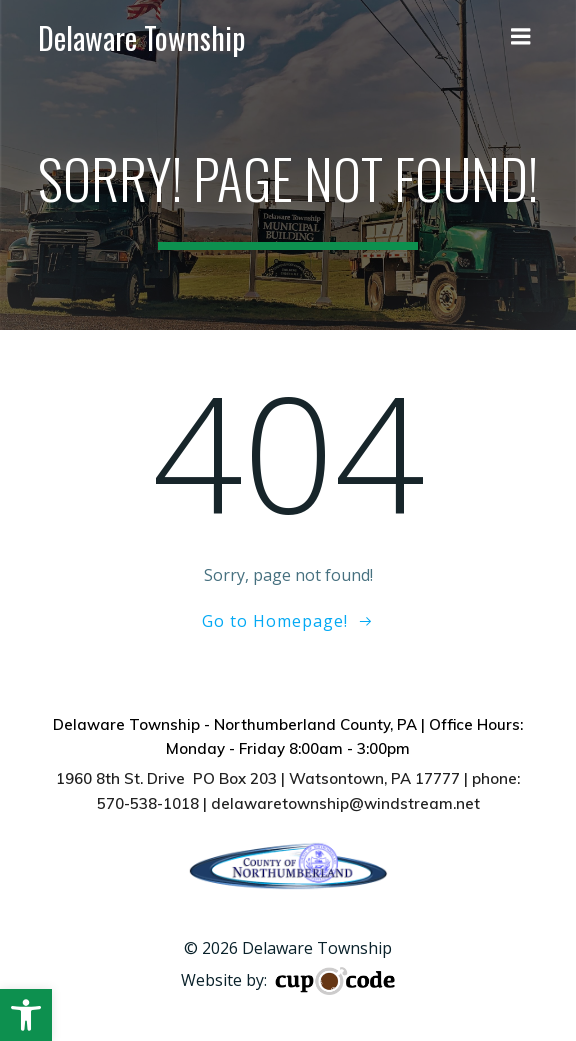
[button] (26, 1015)
